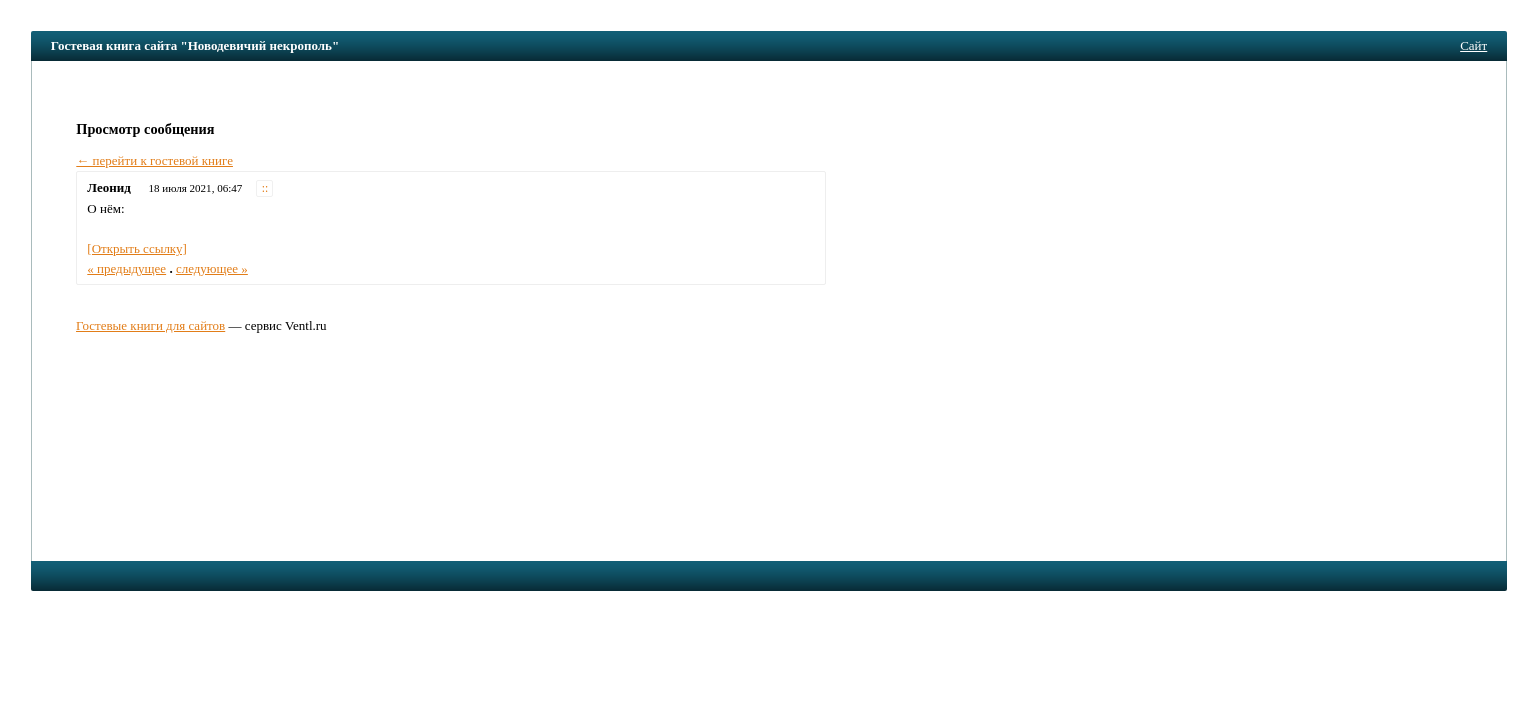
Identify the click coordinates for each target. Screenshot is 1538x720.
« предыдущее (126, 268)
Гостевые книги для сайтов (150, 325)
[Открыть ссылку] (137, 248)
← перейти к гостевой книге (154, 160)
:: (265, 188)
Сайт (1473, 45)
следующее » (212, 268)
